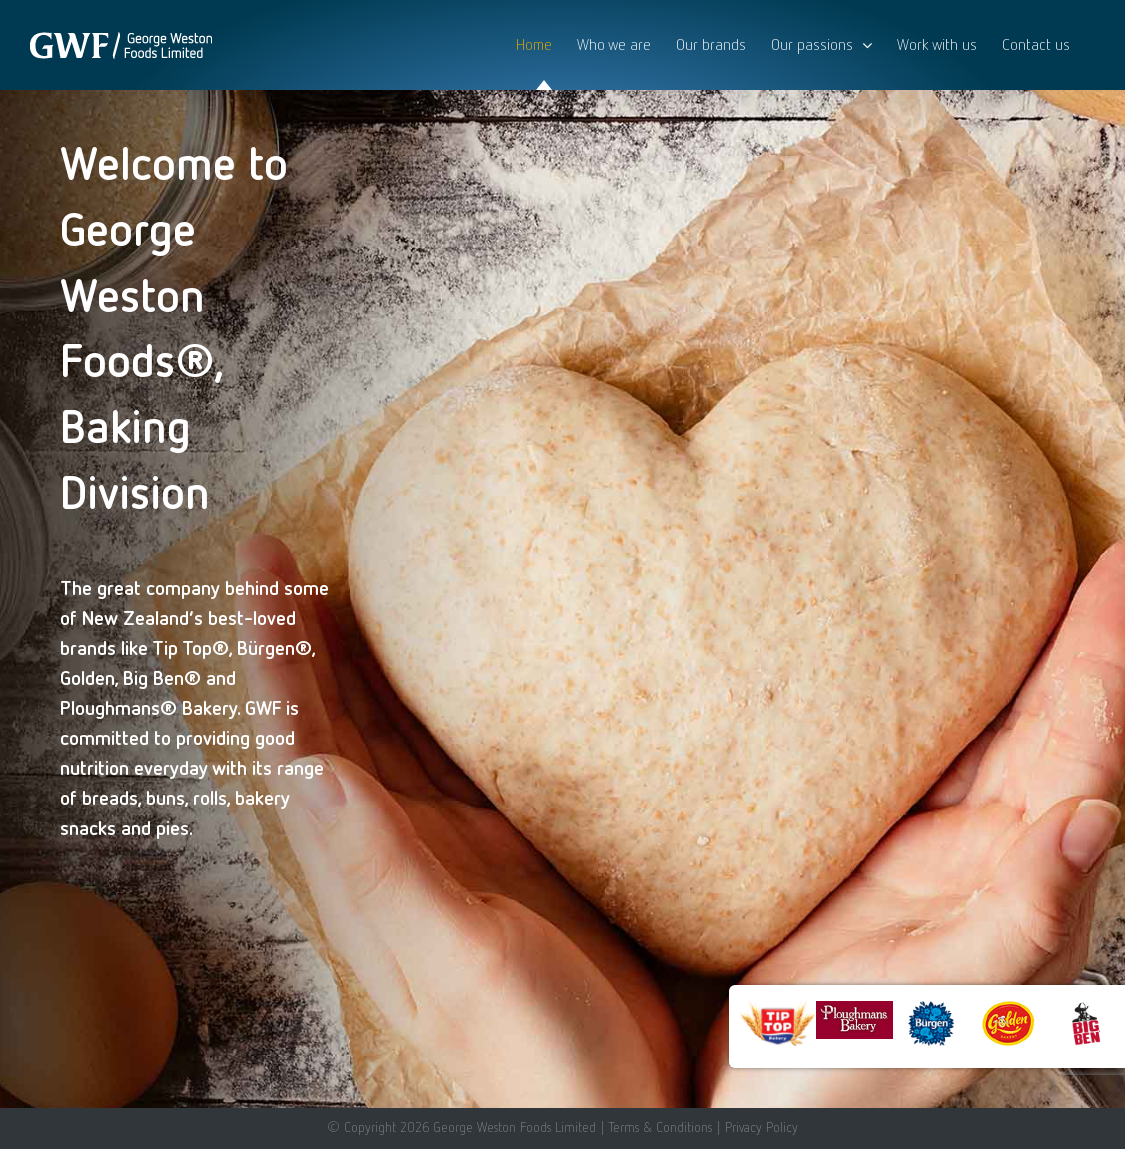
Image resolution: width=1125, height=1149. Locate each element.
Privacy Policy (761, 1127)
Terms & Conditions (660, 1127)
